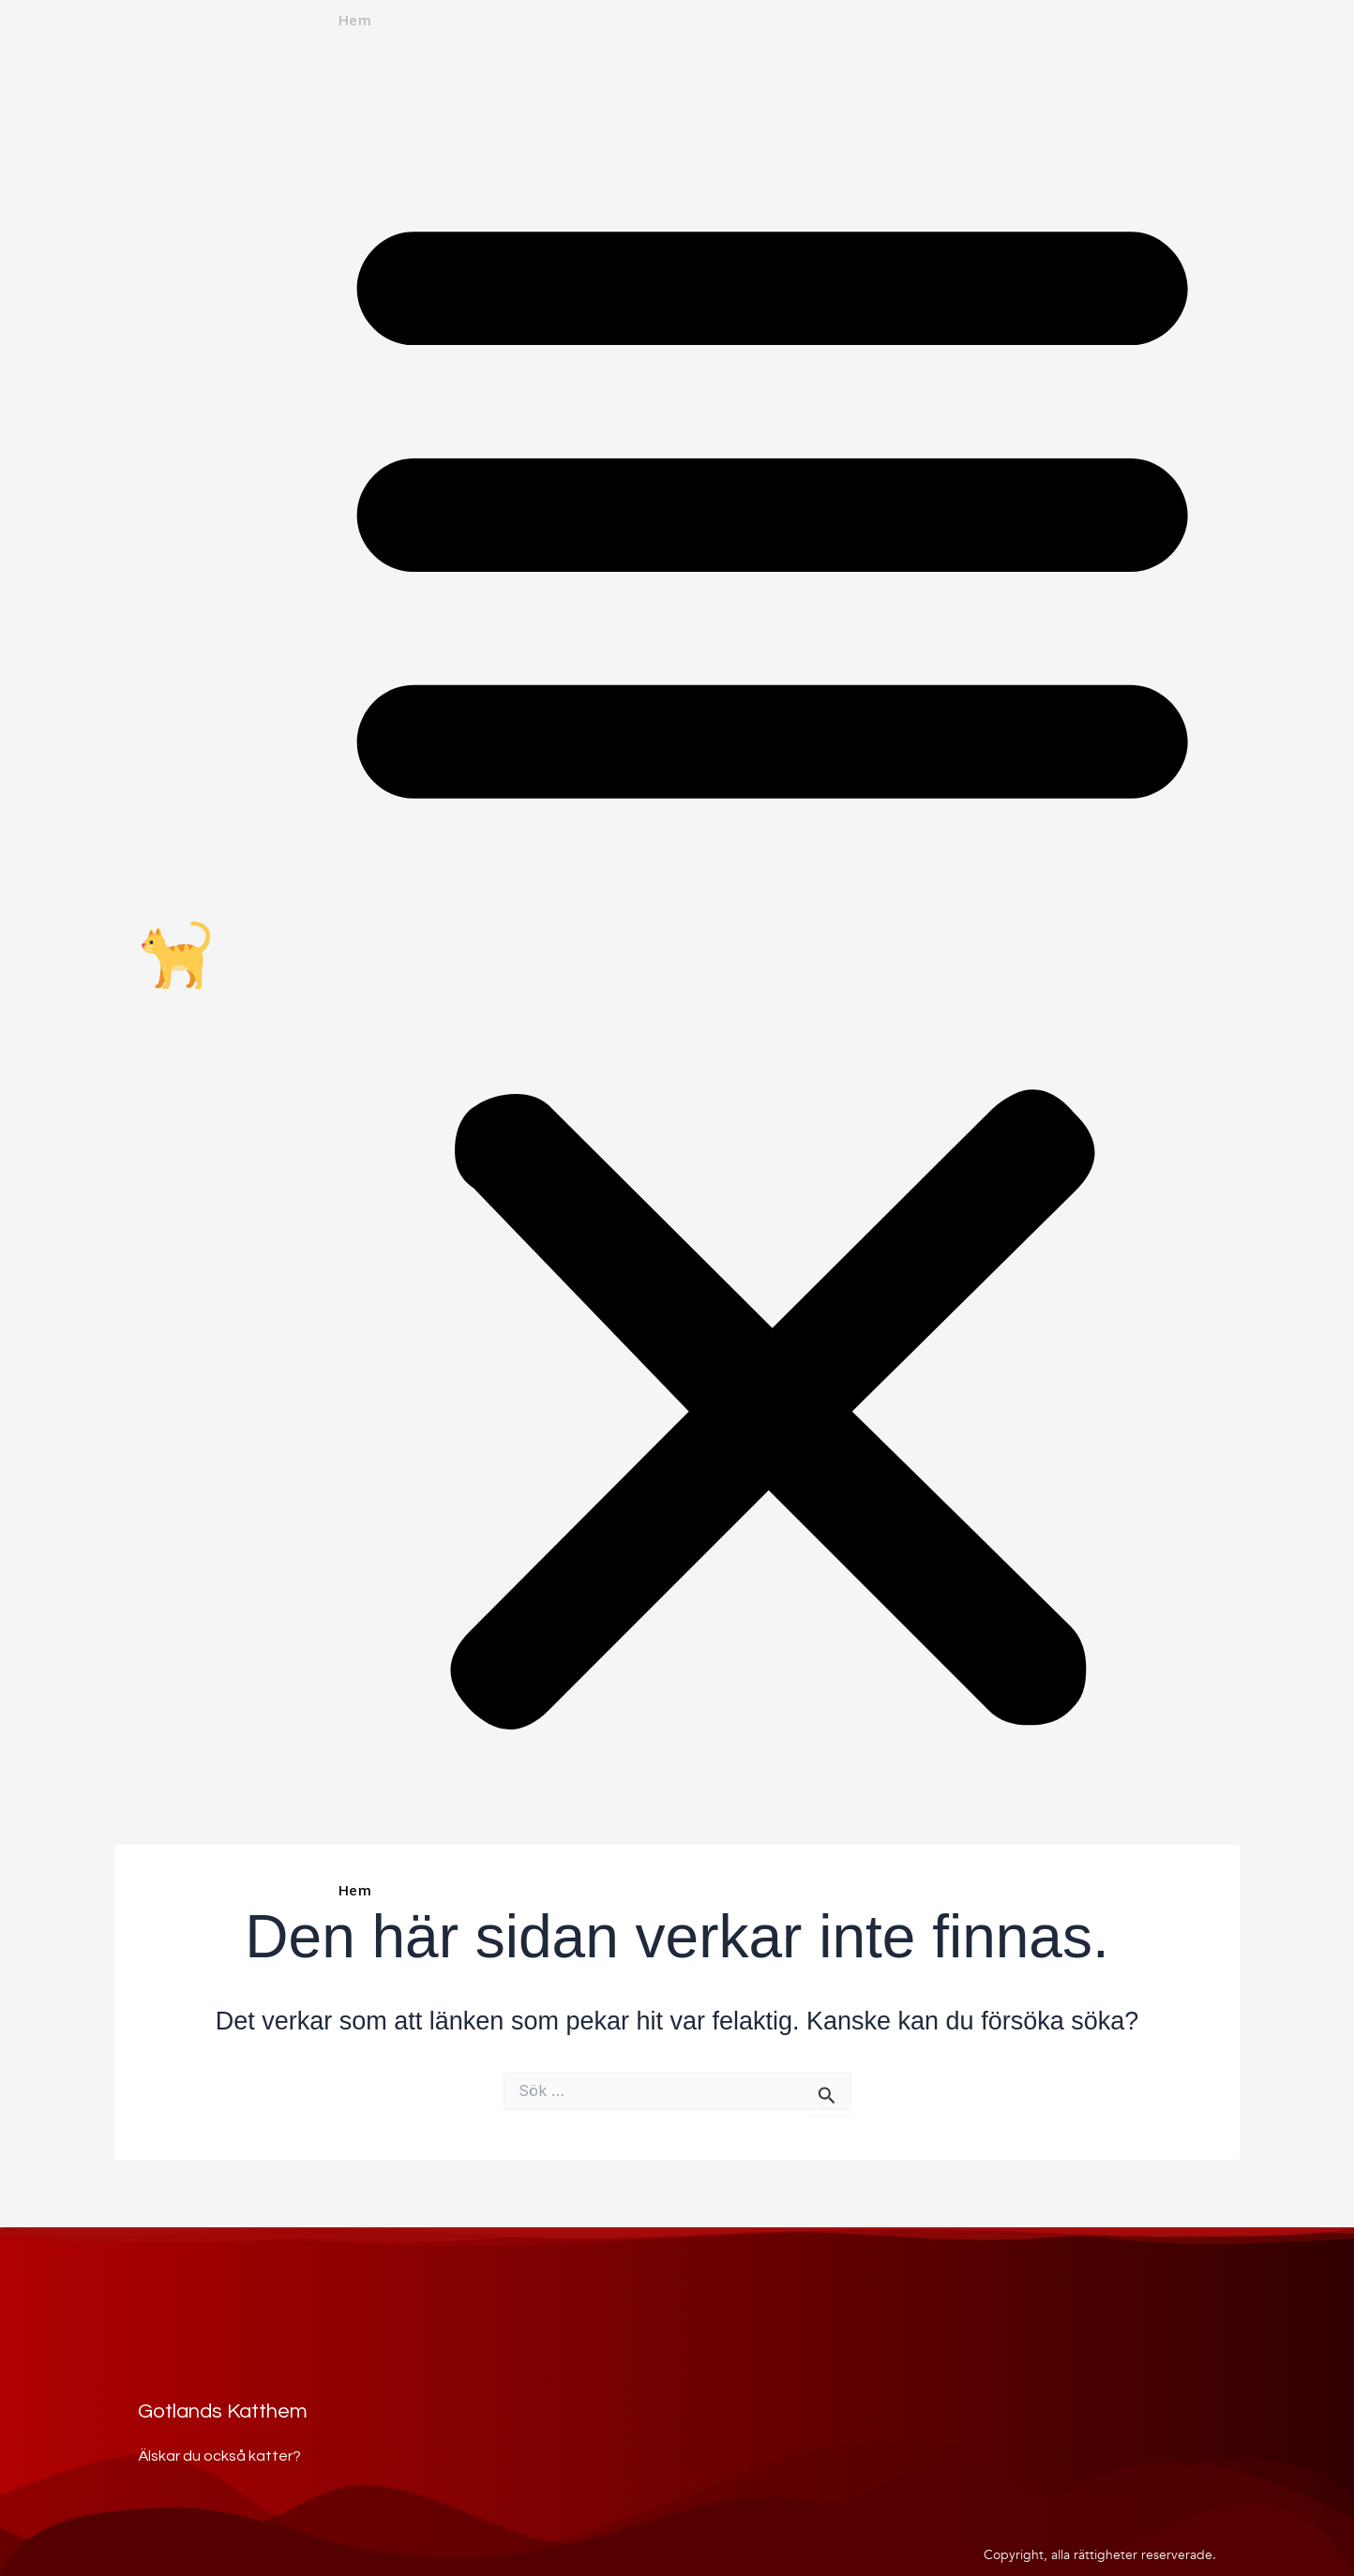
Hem (354, 21)
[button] (772, 958)
